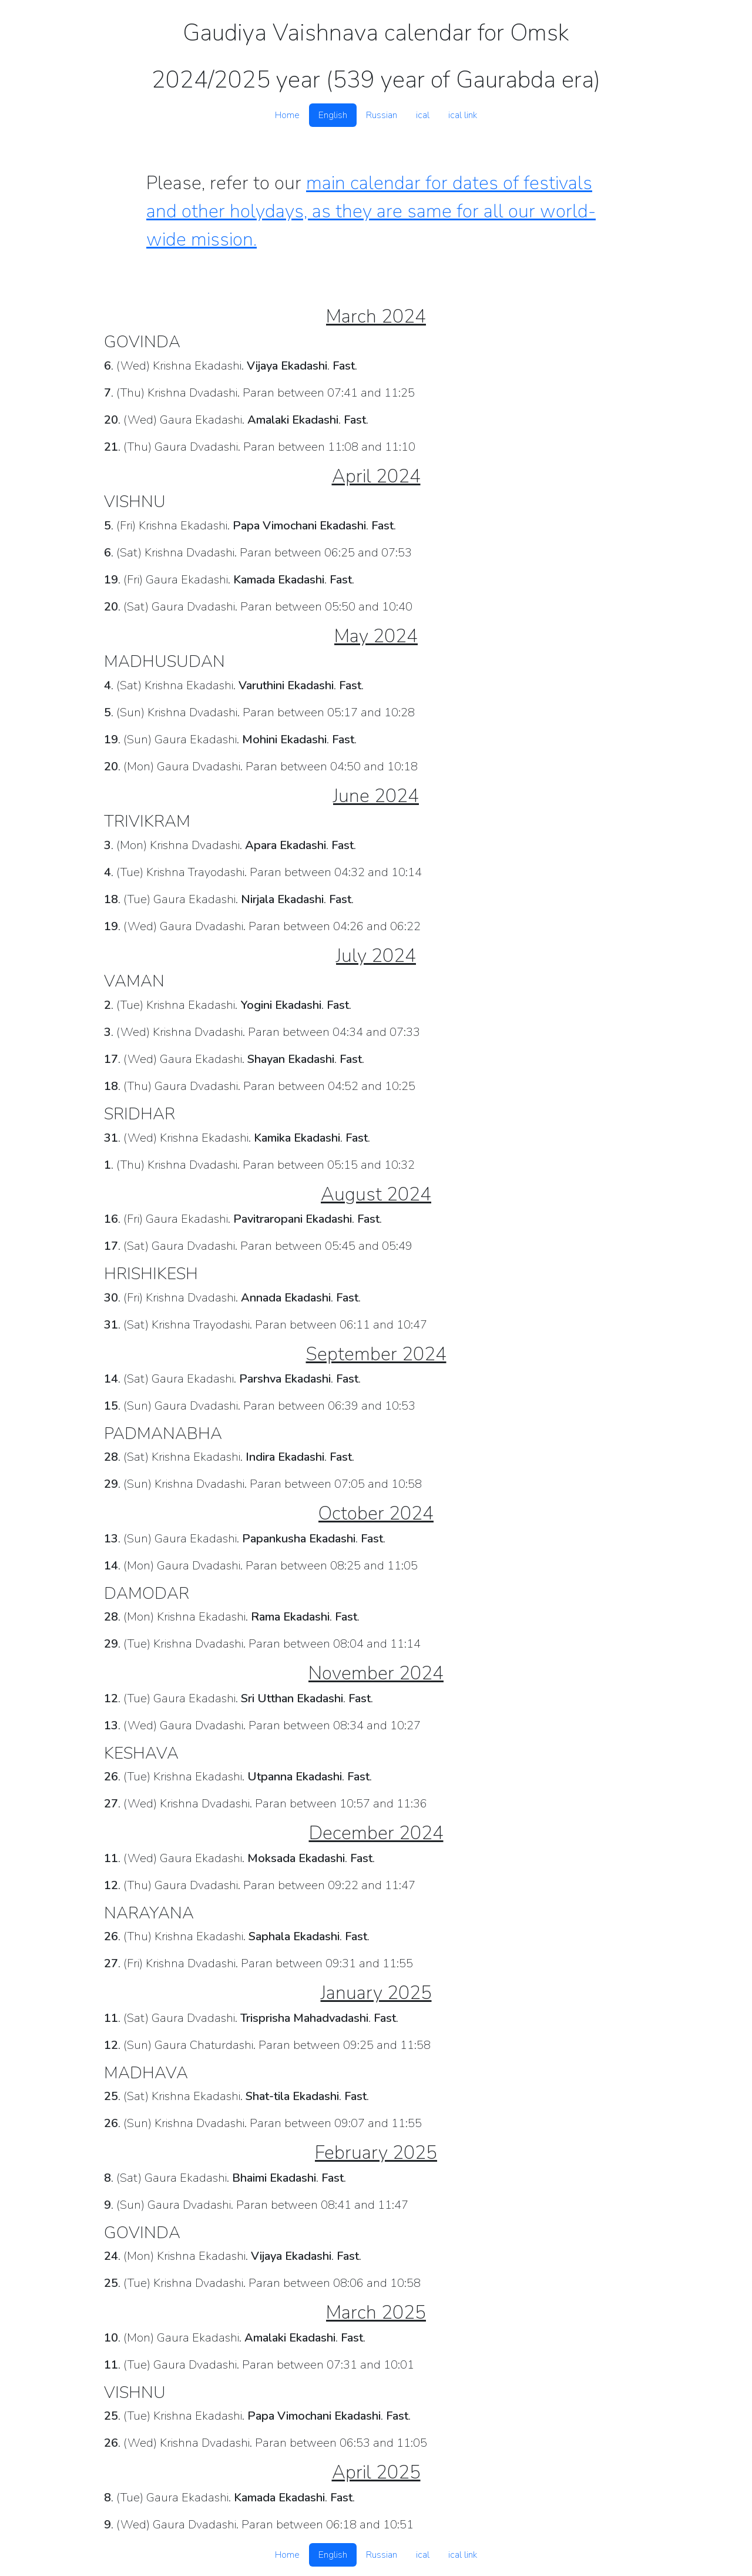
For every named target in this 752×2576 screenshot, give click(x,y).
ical (422, 115)
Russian (381, 115)
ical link (462, 115)
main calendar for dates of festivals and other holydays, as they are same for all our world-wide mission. (371, 211)
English (332, 115)
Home (287, 115)
